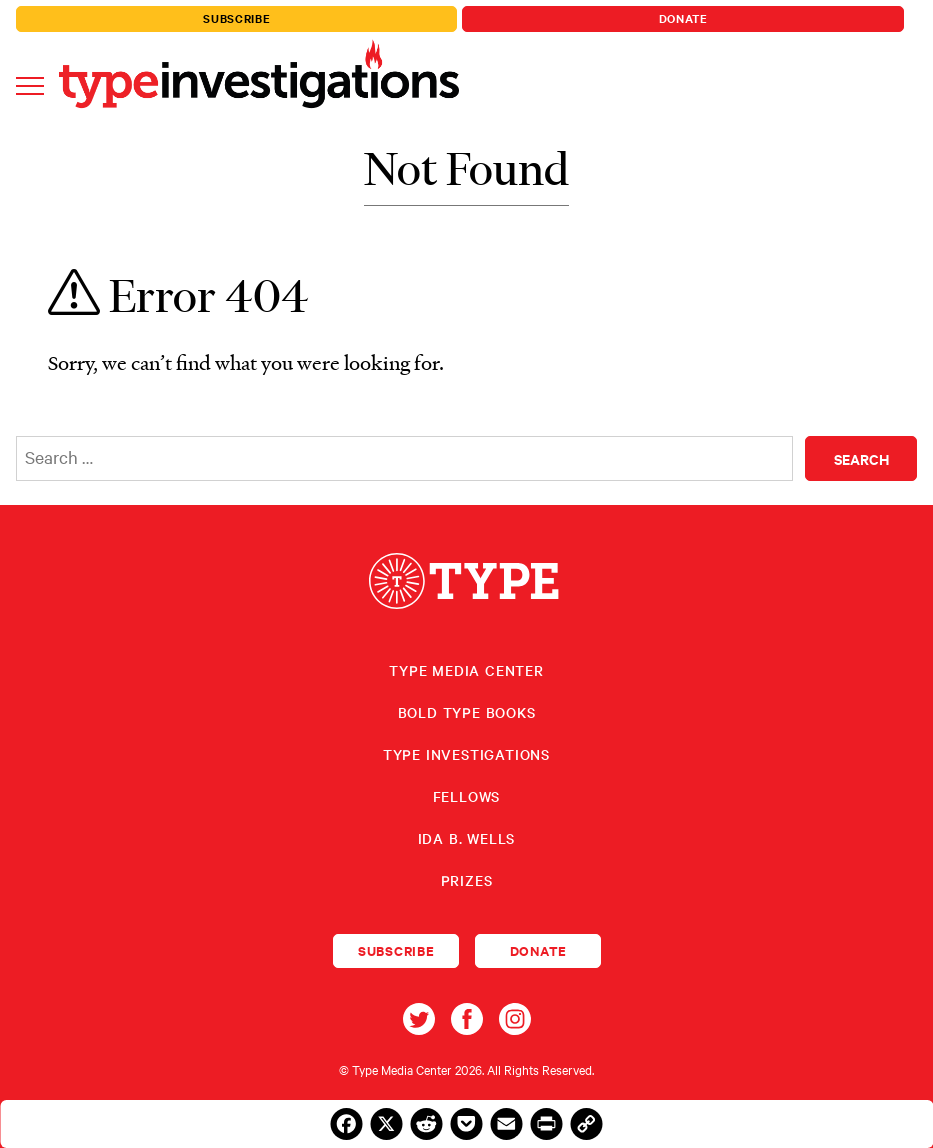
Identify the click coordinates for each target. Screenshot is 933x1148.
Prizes (467, 880)
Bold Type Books (467, 712)
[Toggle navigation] (30, 84)
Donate (683, 18)
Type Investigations (466, 754)
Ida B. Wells (467, 838)
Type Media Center (466, 670)
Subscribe (236, 18)
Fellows (467, 796)
